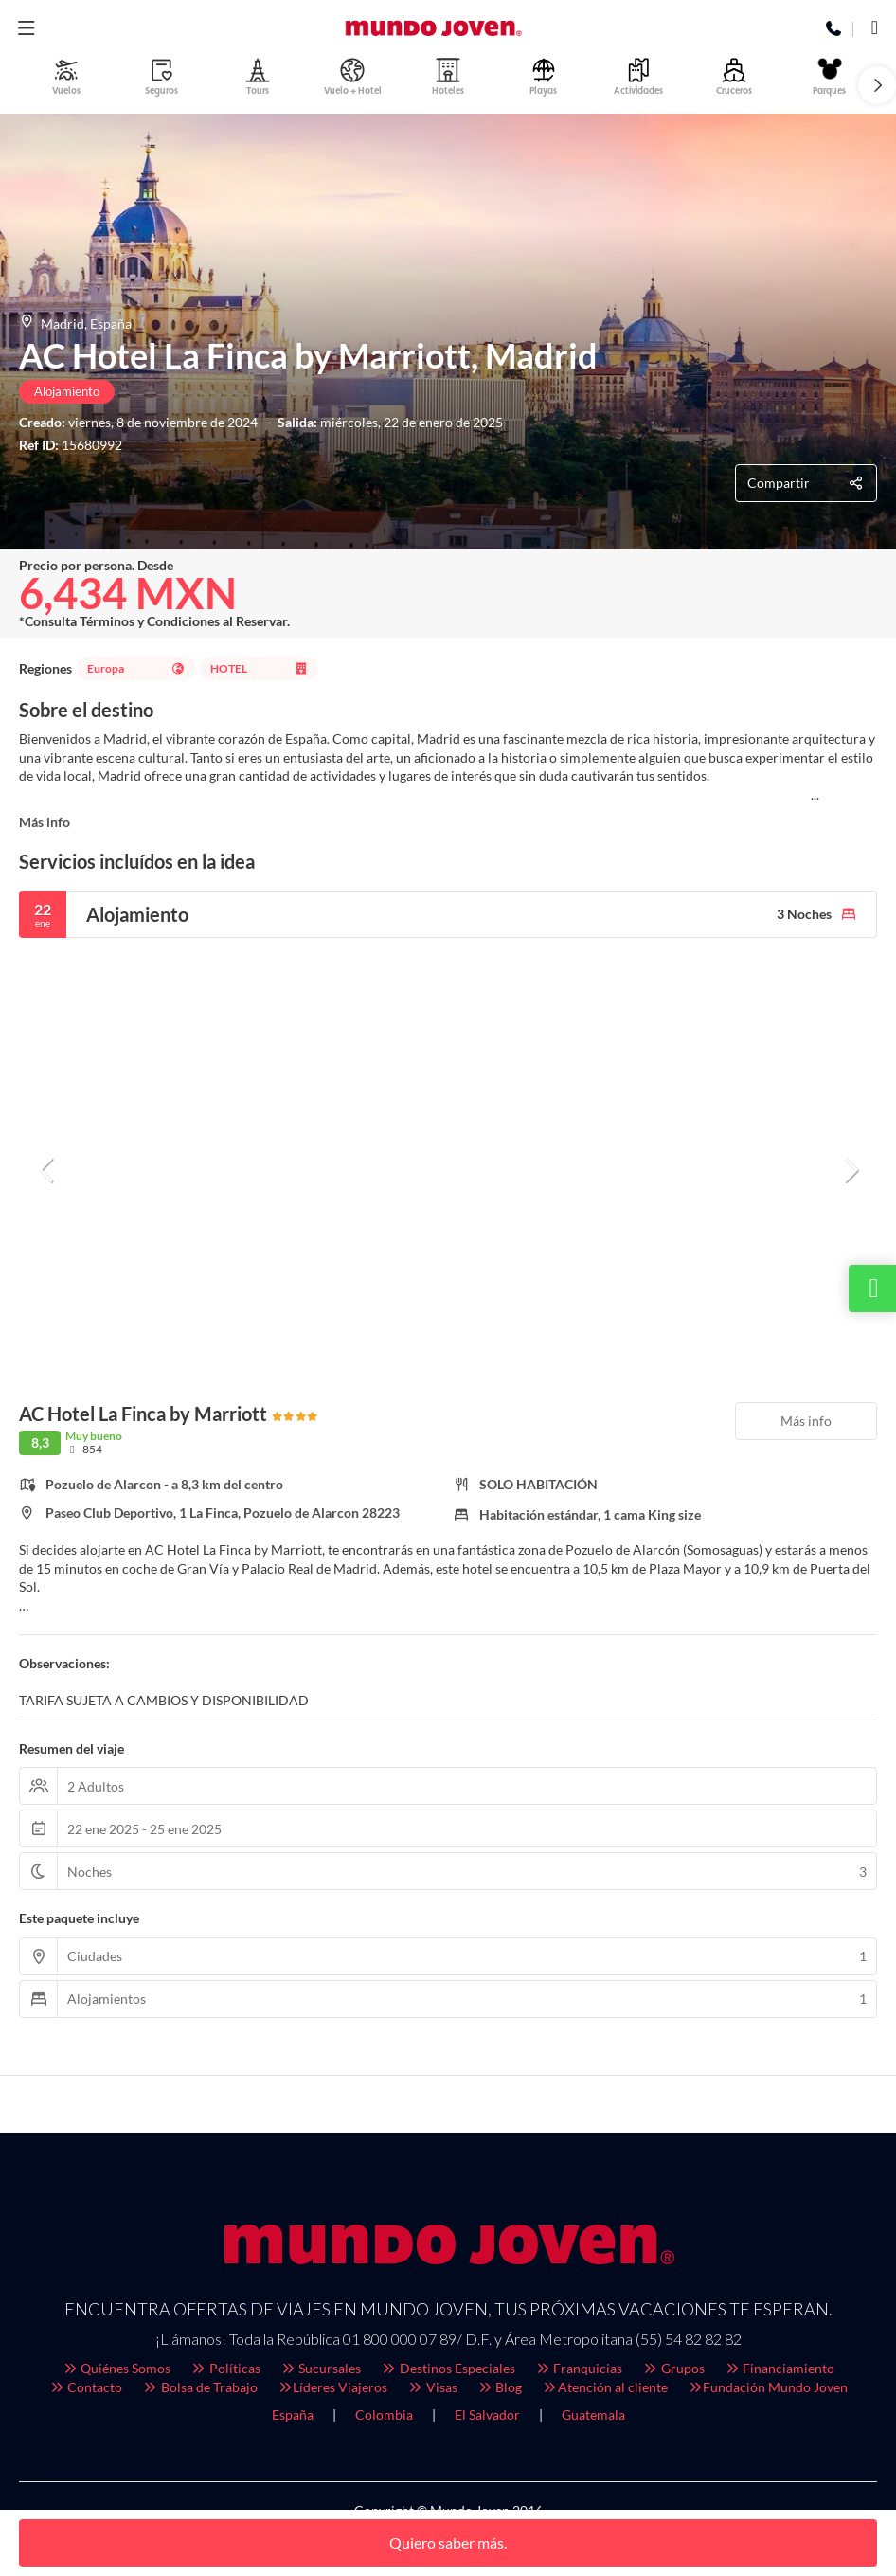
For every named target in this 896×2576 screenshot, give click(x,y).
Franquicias (578, 2368)
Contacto (85, 2387)
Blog (499, 2387)
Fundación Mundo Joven (768, 2387)
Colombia (384, 2414)
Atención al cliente (604, 2387)
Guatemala (593, 2414)
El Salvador (487, 2414)
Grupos (673, 2368)
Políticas (224, 2368)
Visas (431, 2387)
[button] (877, 85)
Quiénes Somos (116, 2368)
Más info (44, 822)
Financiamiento (779, 2368)
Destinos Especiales (447, 2368)
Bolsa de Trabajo (199, 2387)
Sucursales (320, 2368)
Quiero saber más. (448, 2542)
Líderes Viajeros (332, 2387)
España (293, 2414)
